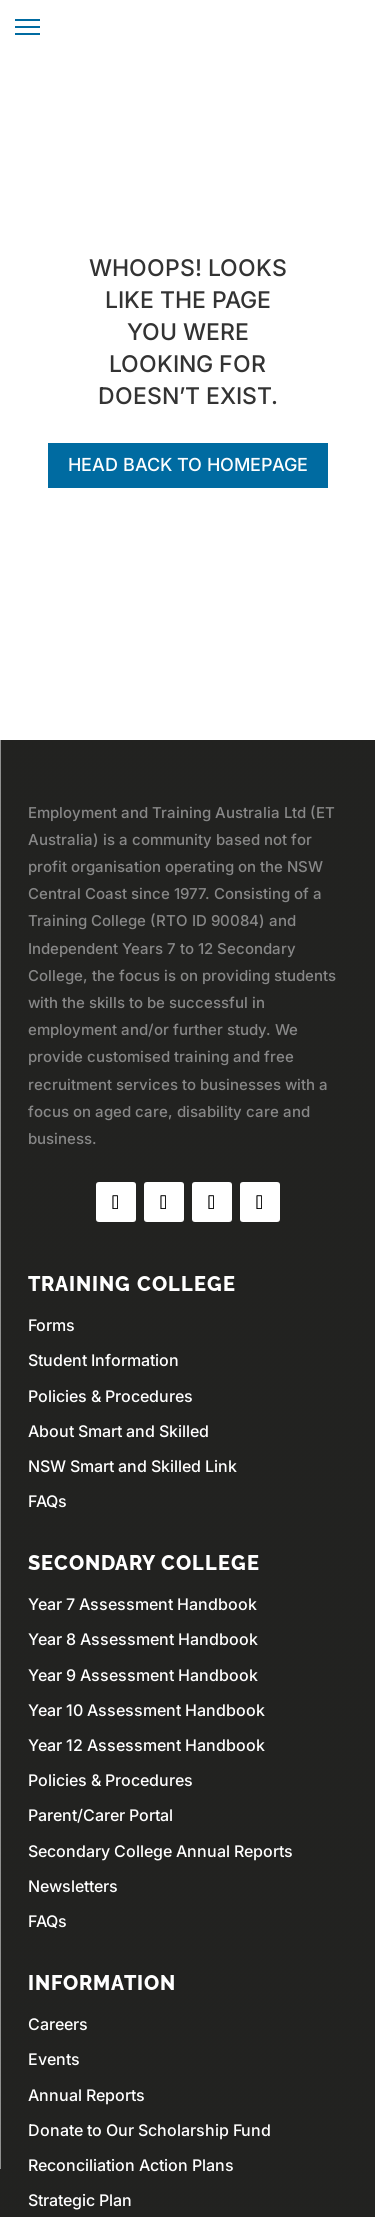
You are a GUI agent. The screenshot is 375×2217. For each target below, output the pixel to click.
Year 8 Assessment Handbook (143, 1639)
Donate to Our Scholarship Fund (149, 2130)
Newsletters (73, 1886)
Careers (58, 2024)
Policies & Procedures (110, 1396)
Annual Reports (86, 2095)
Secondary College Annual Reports (160, 1851)
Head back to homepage (188, 464)
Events (54, 2059)
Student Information (103, 1360)
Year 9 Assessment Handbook (143, 1675)
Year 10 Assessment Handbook (146, 1710)
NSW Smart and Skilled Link (132, 1466)
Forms (51, 1325)
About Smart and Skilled (118, 1431)
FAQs (47, 1501)
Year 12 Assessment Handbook (146, 1745)
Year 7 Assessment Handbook (142, 1604)
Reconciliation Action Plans (131, 2165)
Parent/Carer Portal (100, 1815)
